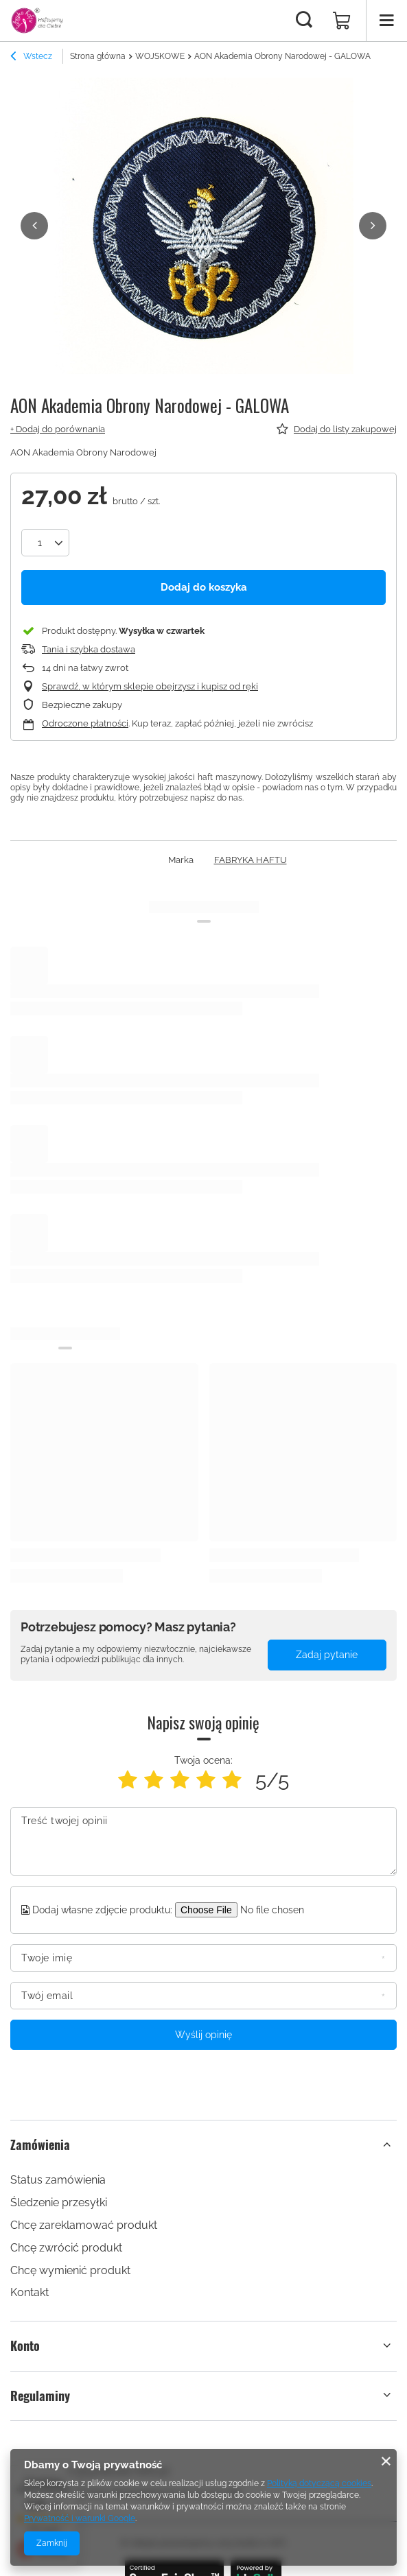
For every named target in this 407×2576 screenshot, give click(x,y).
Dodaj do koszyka (204, 586)
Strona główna (98, 56)
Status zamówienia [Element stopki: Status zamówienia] (58, 2179)
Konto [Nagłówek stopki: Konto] (25, 2346)
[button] (34, 225)
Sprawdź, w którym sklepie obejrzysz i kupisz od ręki (150, 686)
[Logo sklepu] (37, 20)
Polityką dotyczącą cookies (319, 2483)
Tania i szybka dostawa (88, 648)
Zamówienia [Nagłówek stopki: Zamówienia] (40, 2144)
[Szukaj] (304, 20)
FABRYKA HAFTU (250, 859)
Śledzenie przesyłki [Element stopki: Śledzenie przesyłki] (58, 2202)
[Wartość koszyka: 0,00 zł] (341, 20)
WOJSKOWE (160, 56)
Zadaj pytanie (327, 1654)
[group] (203, 232)
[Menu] (386, 20)
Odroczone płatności (85, 723)
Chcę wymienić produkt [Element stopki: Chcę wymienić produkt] (70, 2269)
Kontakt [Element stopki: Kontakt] (29, 2292)
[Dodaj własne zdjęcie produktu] (280, 1909)
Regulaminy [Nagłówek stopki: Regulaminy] (40, 2395)
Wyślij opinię (203, 2034)
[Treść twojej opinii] (203, 1840)
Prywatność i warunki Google (79, 2518)
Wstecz (31, 57)
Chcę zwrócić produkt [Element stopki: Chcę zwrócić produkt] (66, 2247)
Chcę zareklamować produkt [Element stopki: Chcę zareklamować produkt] (83, 2224)
